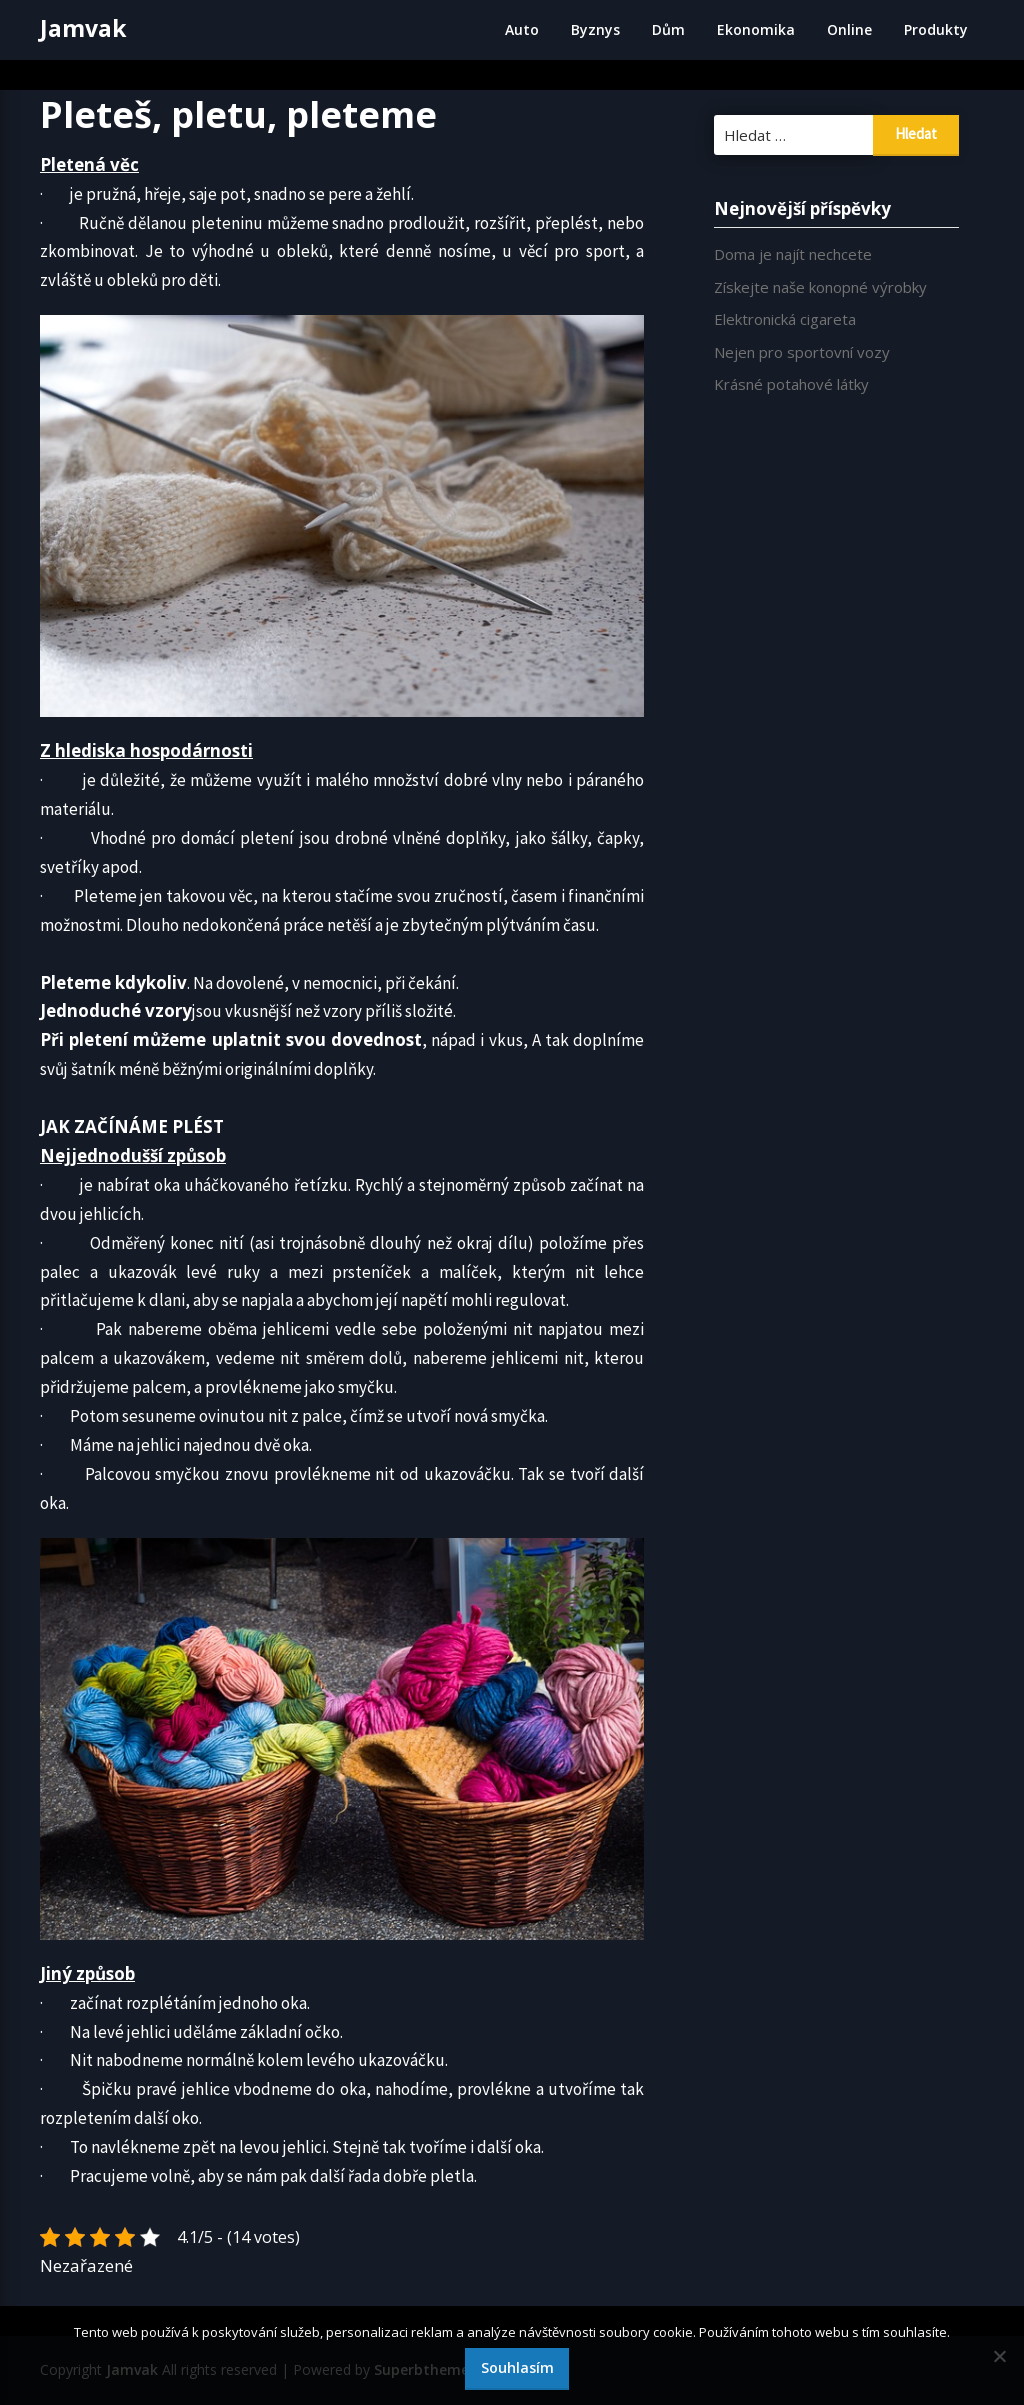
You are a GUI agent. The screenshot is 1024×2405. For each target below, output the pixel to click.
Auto (522, 29)
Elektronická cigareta (785, 319)
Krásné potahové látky (791, 384)
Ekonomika (756, 29)
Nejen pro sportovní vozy (802, 352)
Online (849, 29)
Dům (668, 29)
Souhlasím (517, 2367)
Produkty (936, 29)
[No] (999, 2356)
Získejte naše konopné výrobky (820, 287)
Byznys (595, 29)
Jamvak (83, 28)
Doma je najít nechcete (793, 254)
